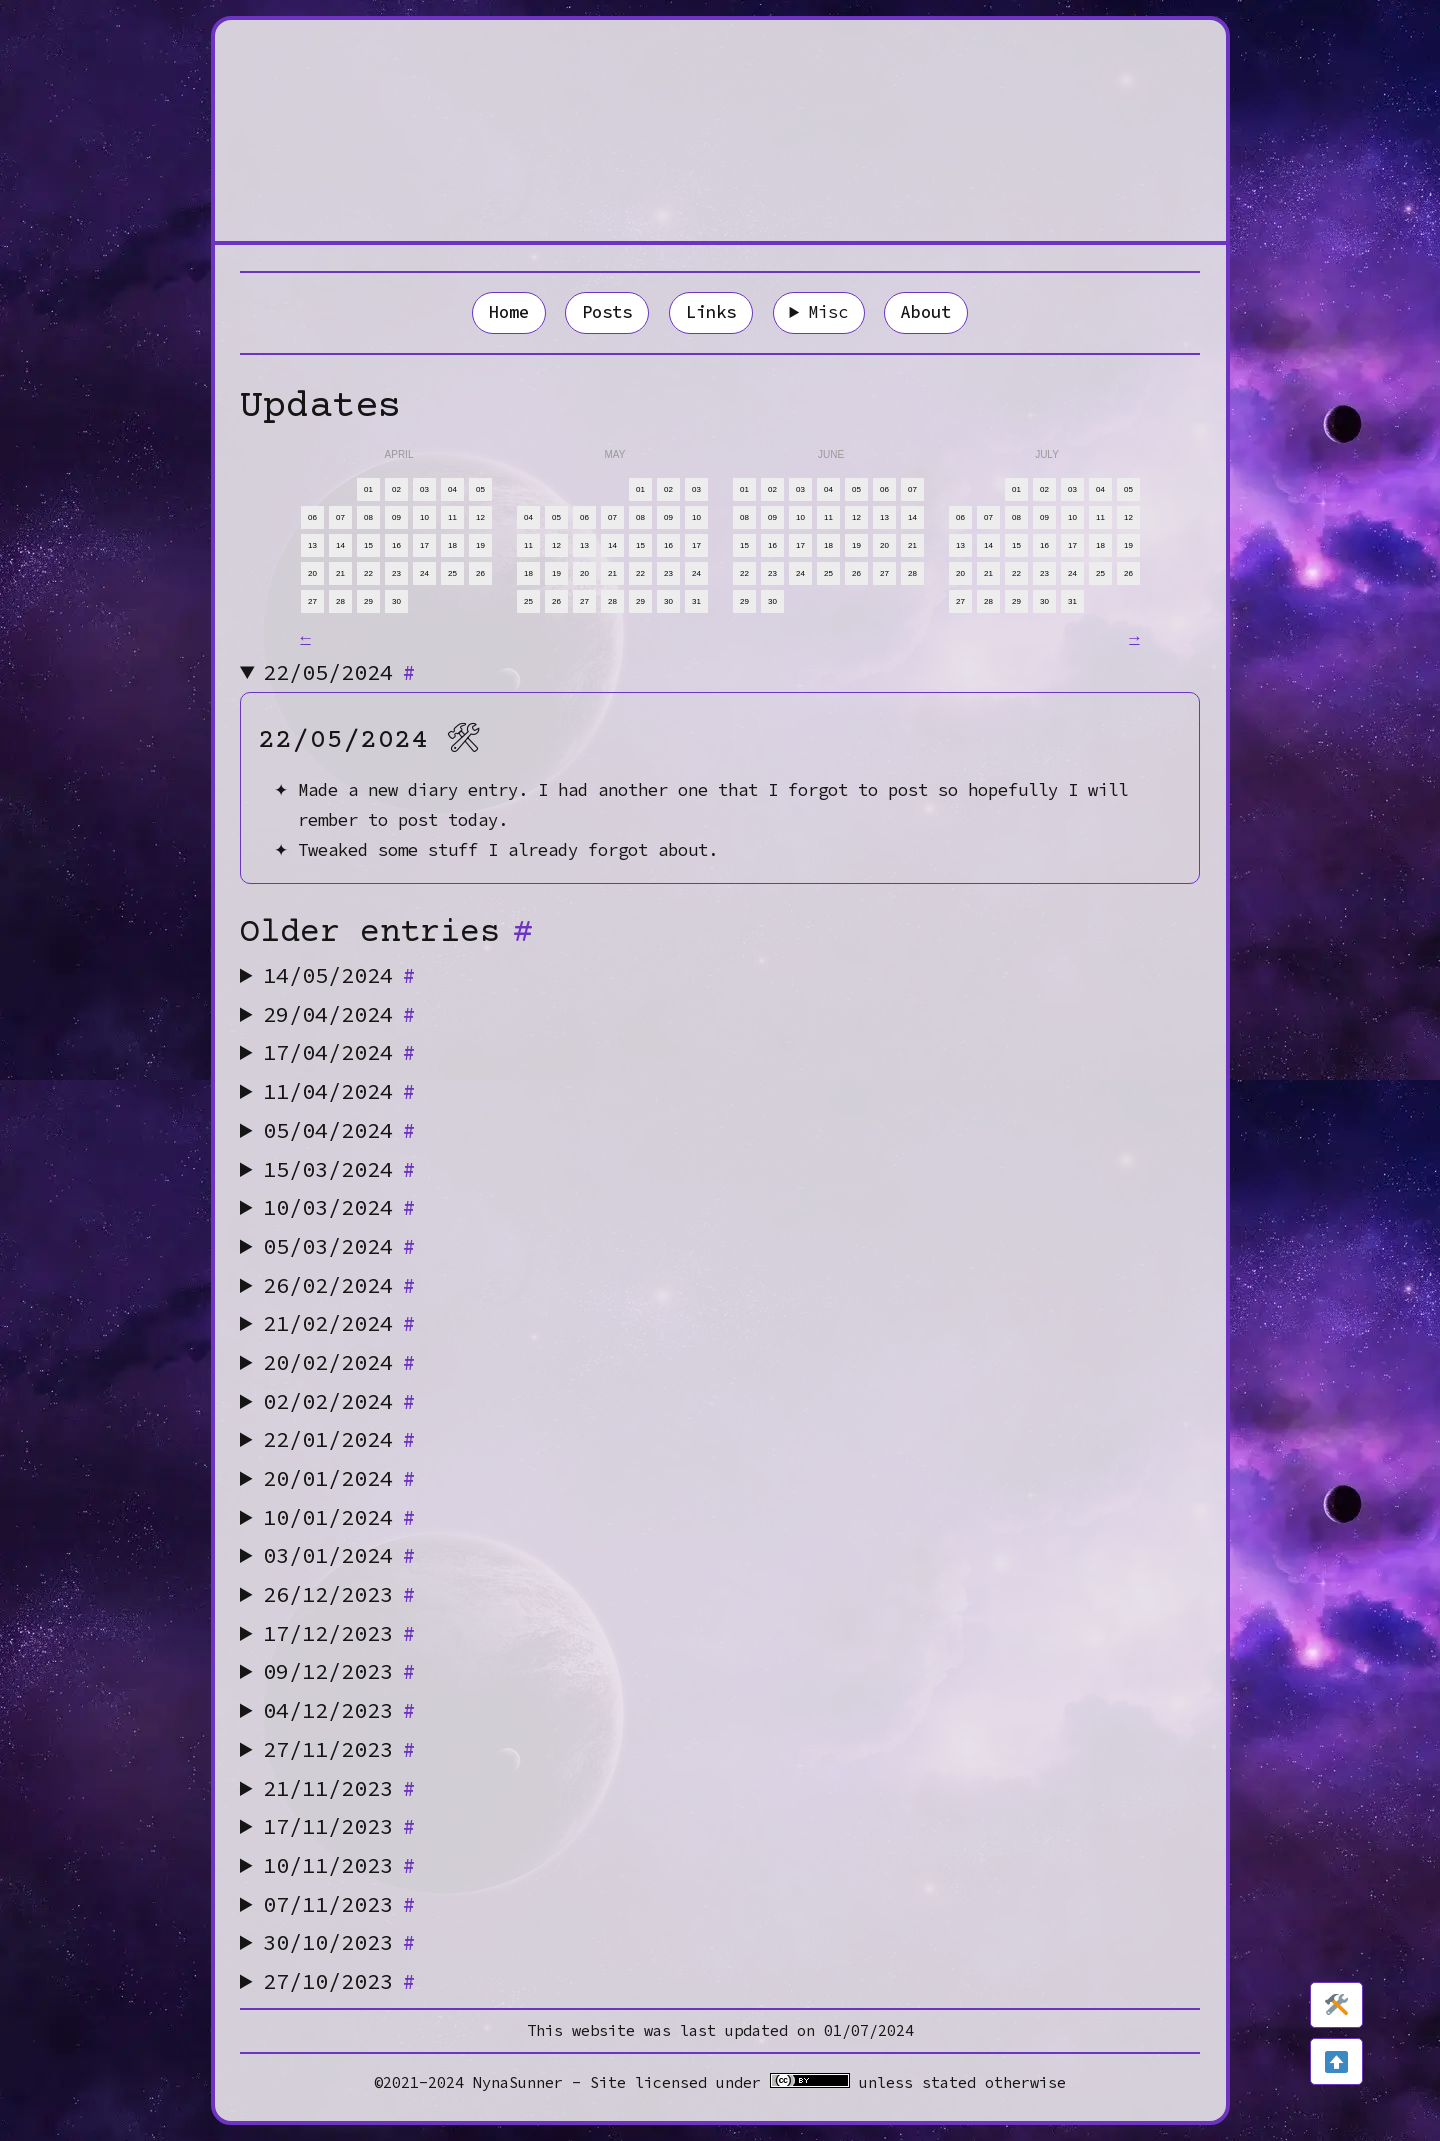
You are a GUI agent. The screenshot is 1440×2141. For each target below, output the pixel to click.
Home (509, 312)
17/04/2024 (340, 1052)
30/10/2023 (340, 1942)
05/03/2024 (340, 1246)
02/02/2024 (340, 1401)
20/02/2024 (340, 1362)
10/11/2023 (340, 1865)
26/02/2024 (340, 1285)
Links (711, 312)
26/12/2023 (340, 1594)
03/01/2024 (340, 1555)
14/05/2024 (340, 975)
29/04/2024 (340, 1014)
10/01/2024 (340, 1517)
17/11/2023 (340, 1826)
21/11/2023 (340, 1788)
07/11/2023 (340, 1904)
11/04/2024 (340, 1091)
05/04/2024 (340, 1130)
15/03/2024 (340, 1169)
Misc (828, 312)
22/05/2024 (340, 672)
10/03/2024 (340, 1207)
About (926, 312)
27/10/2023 (340, 1981)
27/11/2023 (340, 1749)
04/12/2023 (340, 1710)
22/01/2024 (340, 1439)
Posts (607, 312)
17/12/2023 (340, 1633)
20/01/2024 (340, 1478)
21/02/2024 (340, 1323)
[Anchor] (408, 672)
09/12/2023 (340, 1671)
